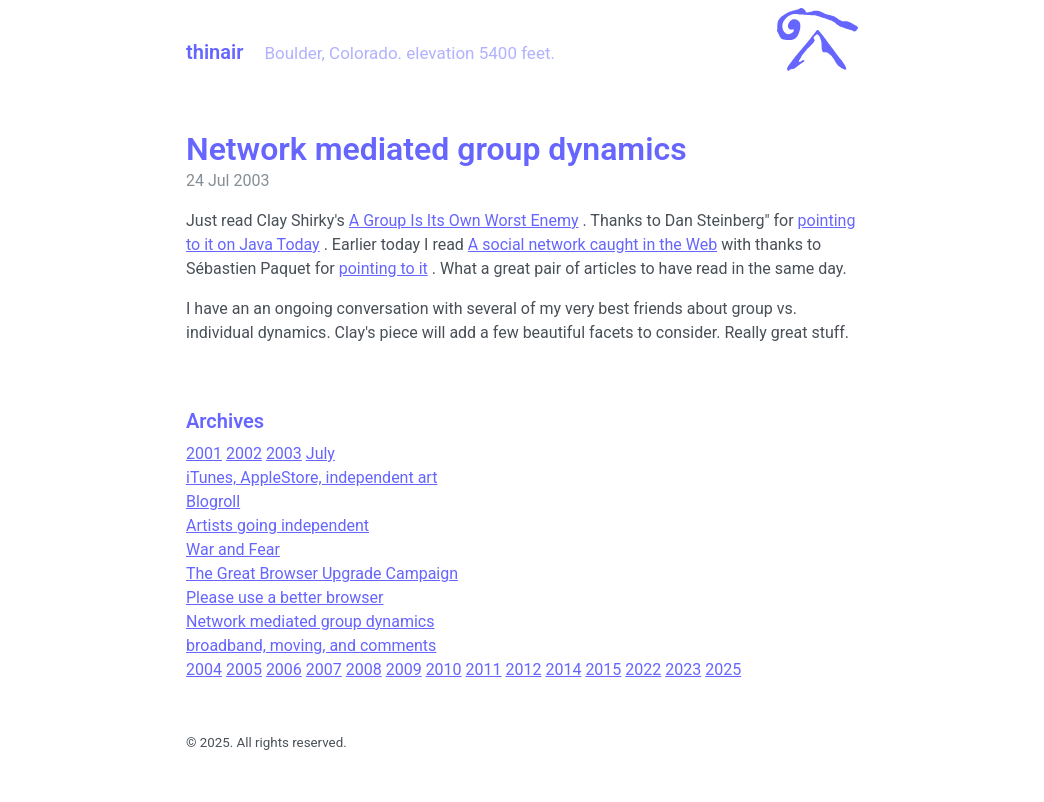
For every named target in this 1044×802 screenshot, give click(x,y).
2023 (683, 669)
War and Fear (233, 549)
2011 (484, 669)
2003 (284, 453)
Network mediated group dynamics (310, 621)
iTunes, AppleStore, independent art (311, 477)
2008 (364, 669)
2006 (284, 669)
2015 (603, 669)
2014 (563, 669)
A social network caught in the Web (592, 244)
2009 (404, 669)
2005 (244, 669)
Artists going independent (277, 525)
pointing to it (383, 268)
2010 (444, 669)
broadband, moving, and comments (311, 645)
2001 (204, 453)
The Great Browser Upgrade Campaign (322, 573)
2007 (324, 669)
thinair (214, 52)
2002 (244, 453)
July (320, 453)
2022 (643, 669)
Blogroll (213, 501)
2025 (723, 669)
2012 (524, 669)
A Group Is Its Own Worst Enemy (464, 220)
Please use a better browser (284, 597)
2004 (204, 669)
